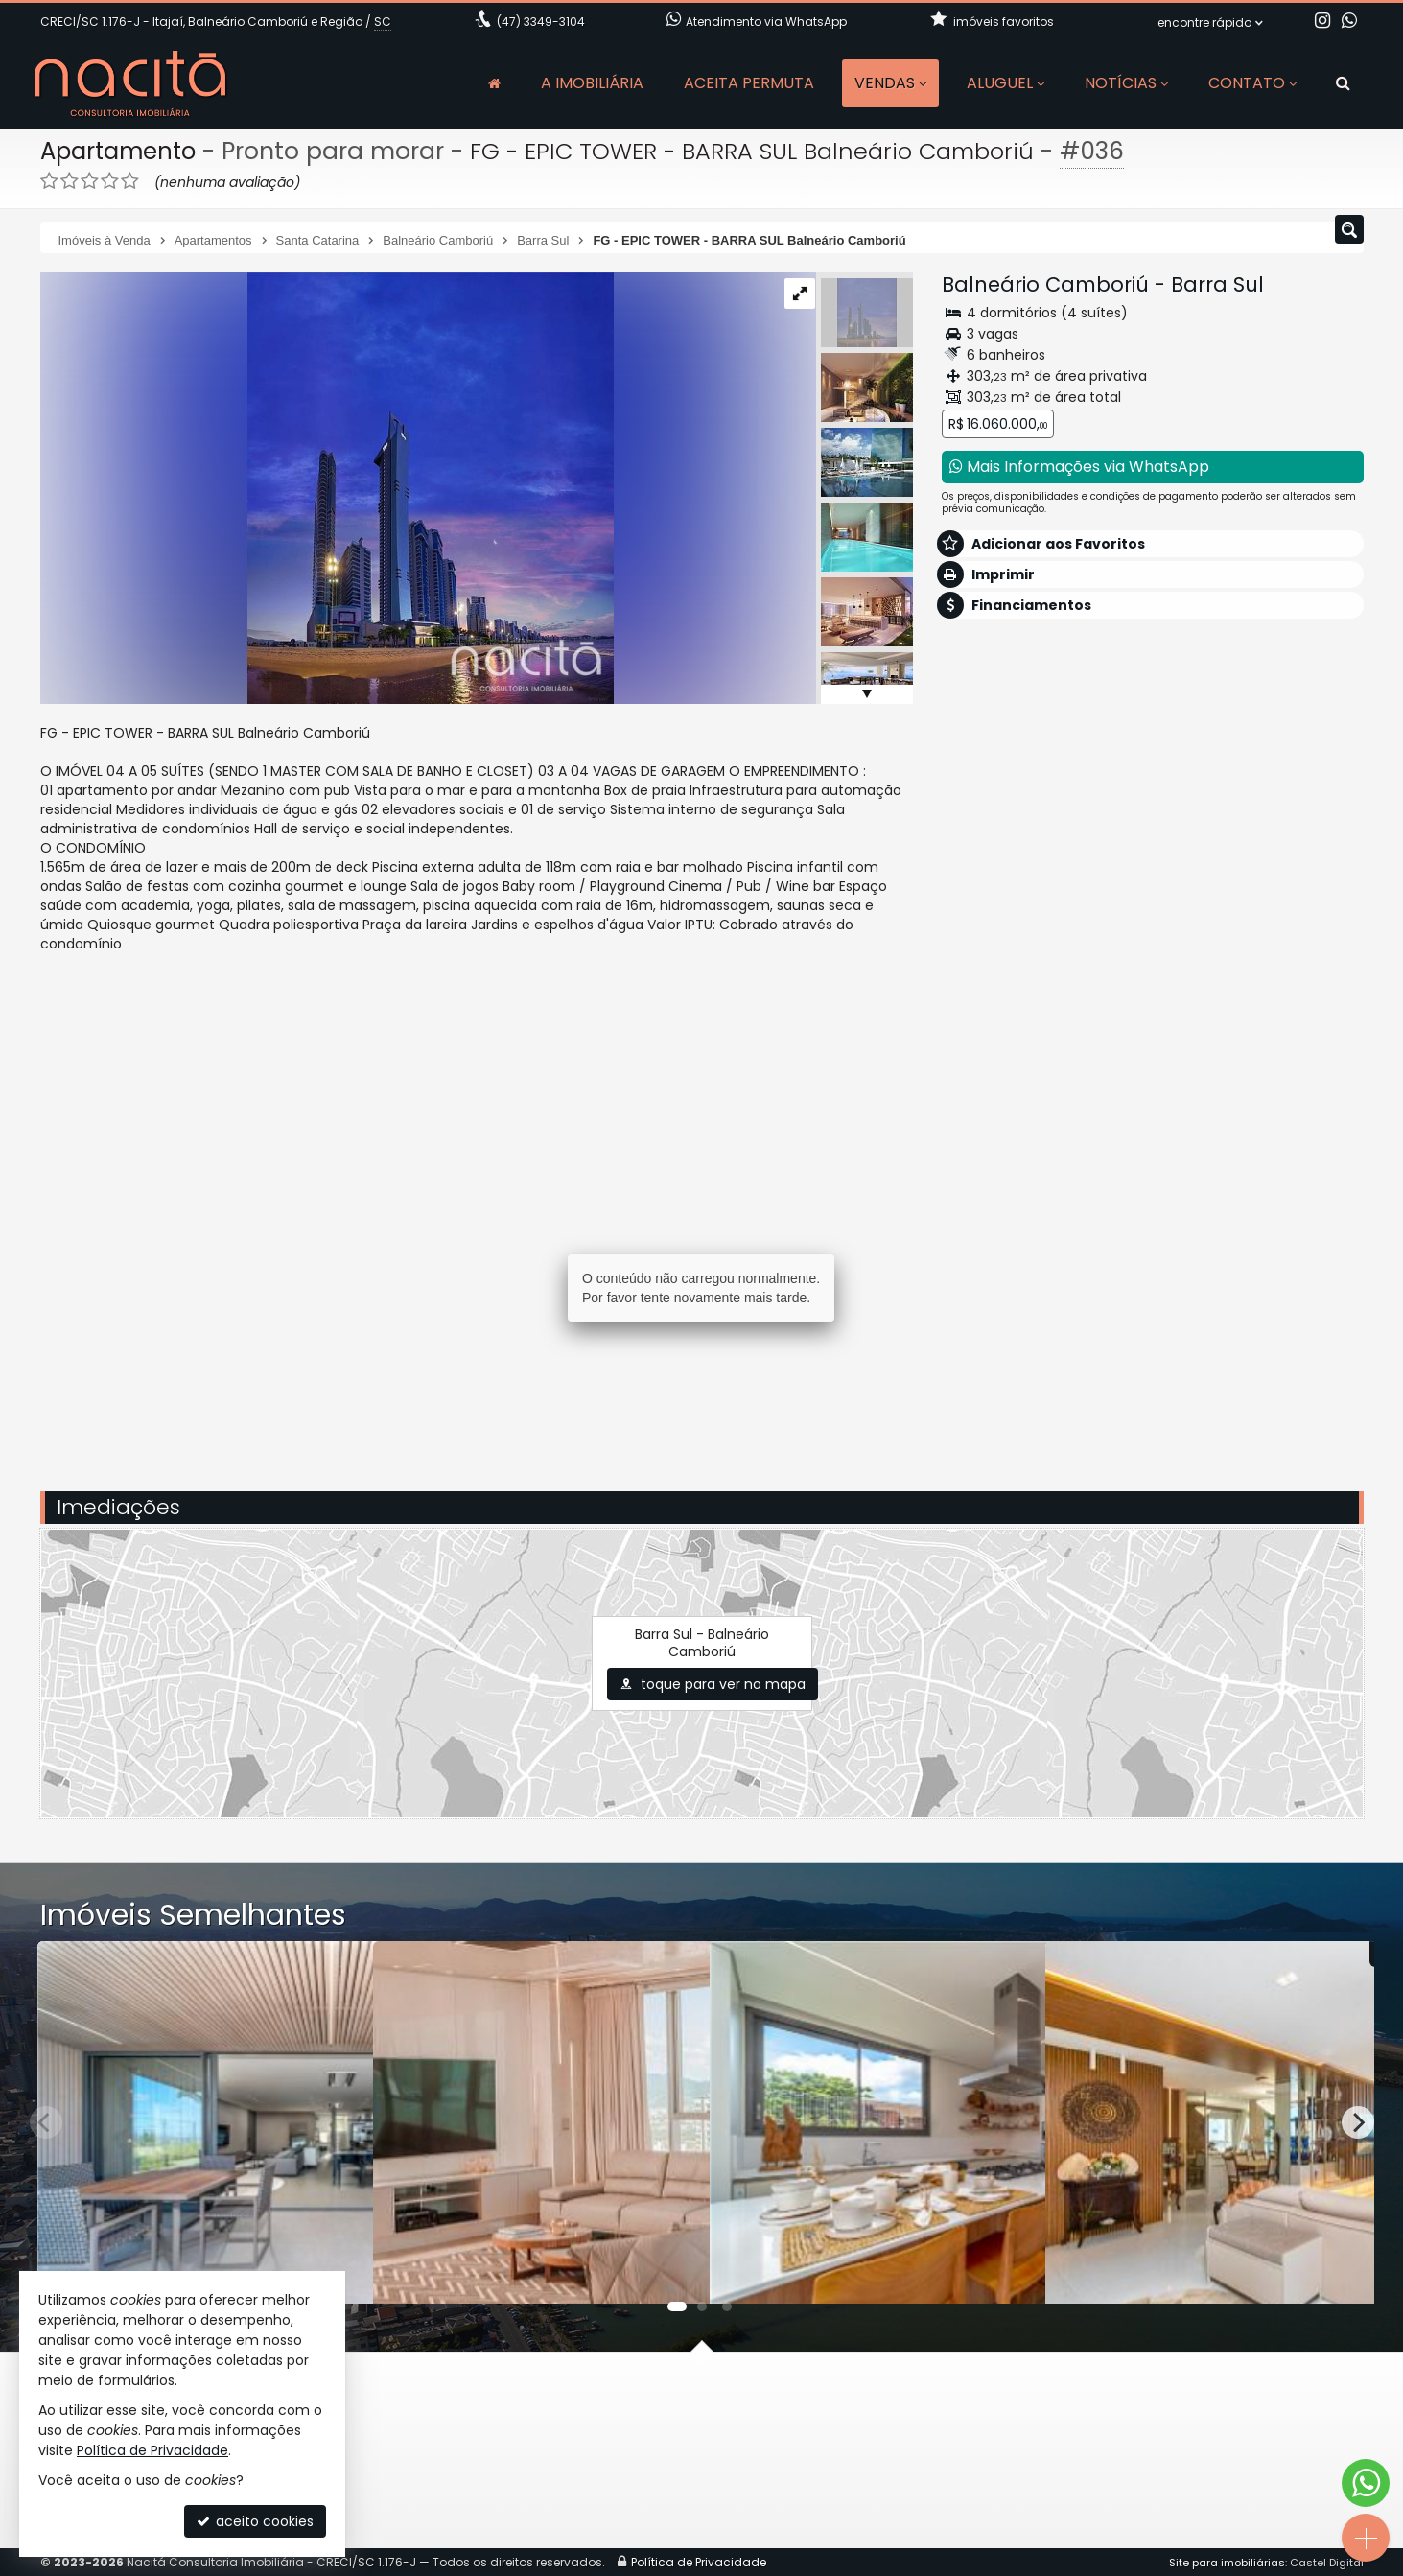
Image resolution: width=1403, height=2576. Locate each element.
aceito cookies (255, 2521)
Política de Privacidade (152, 2450)
